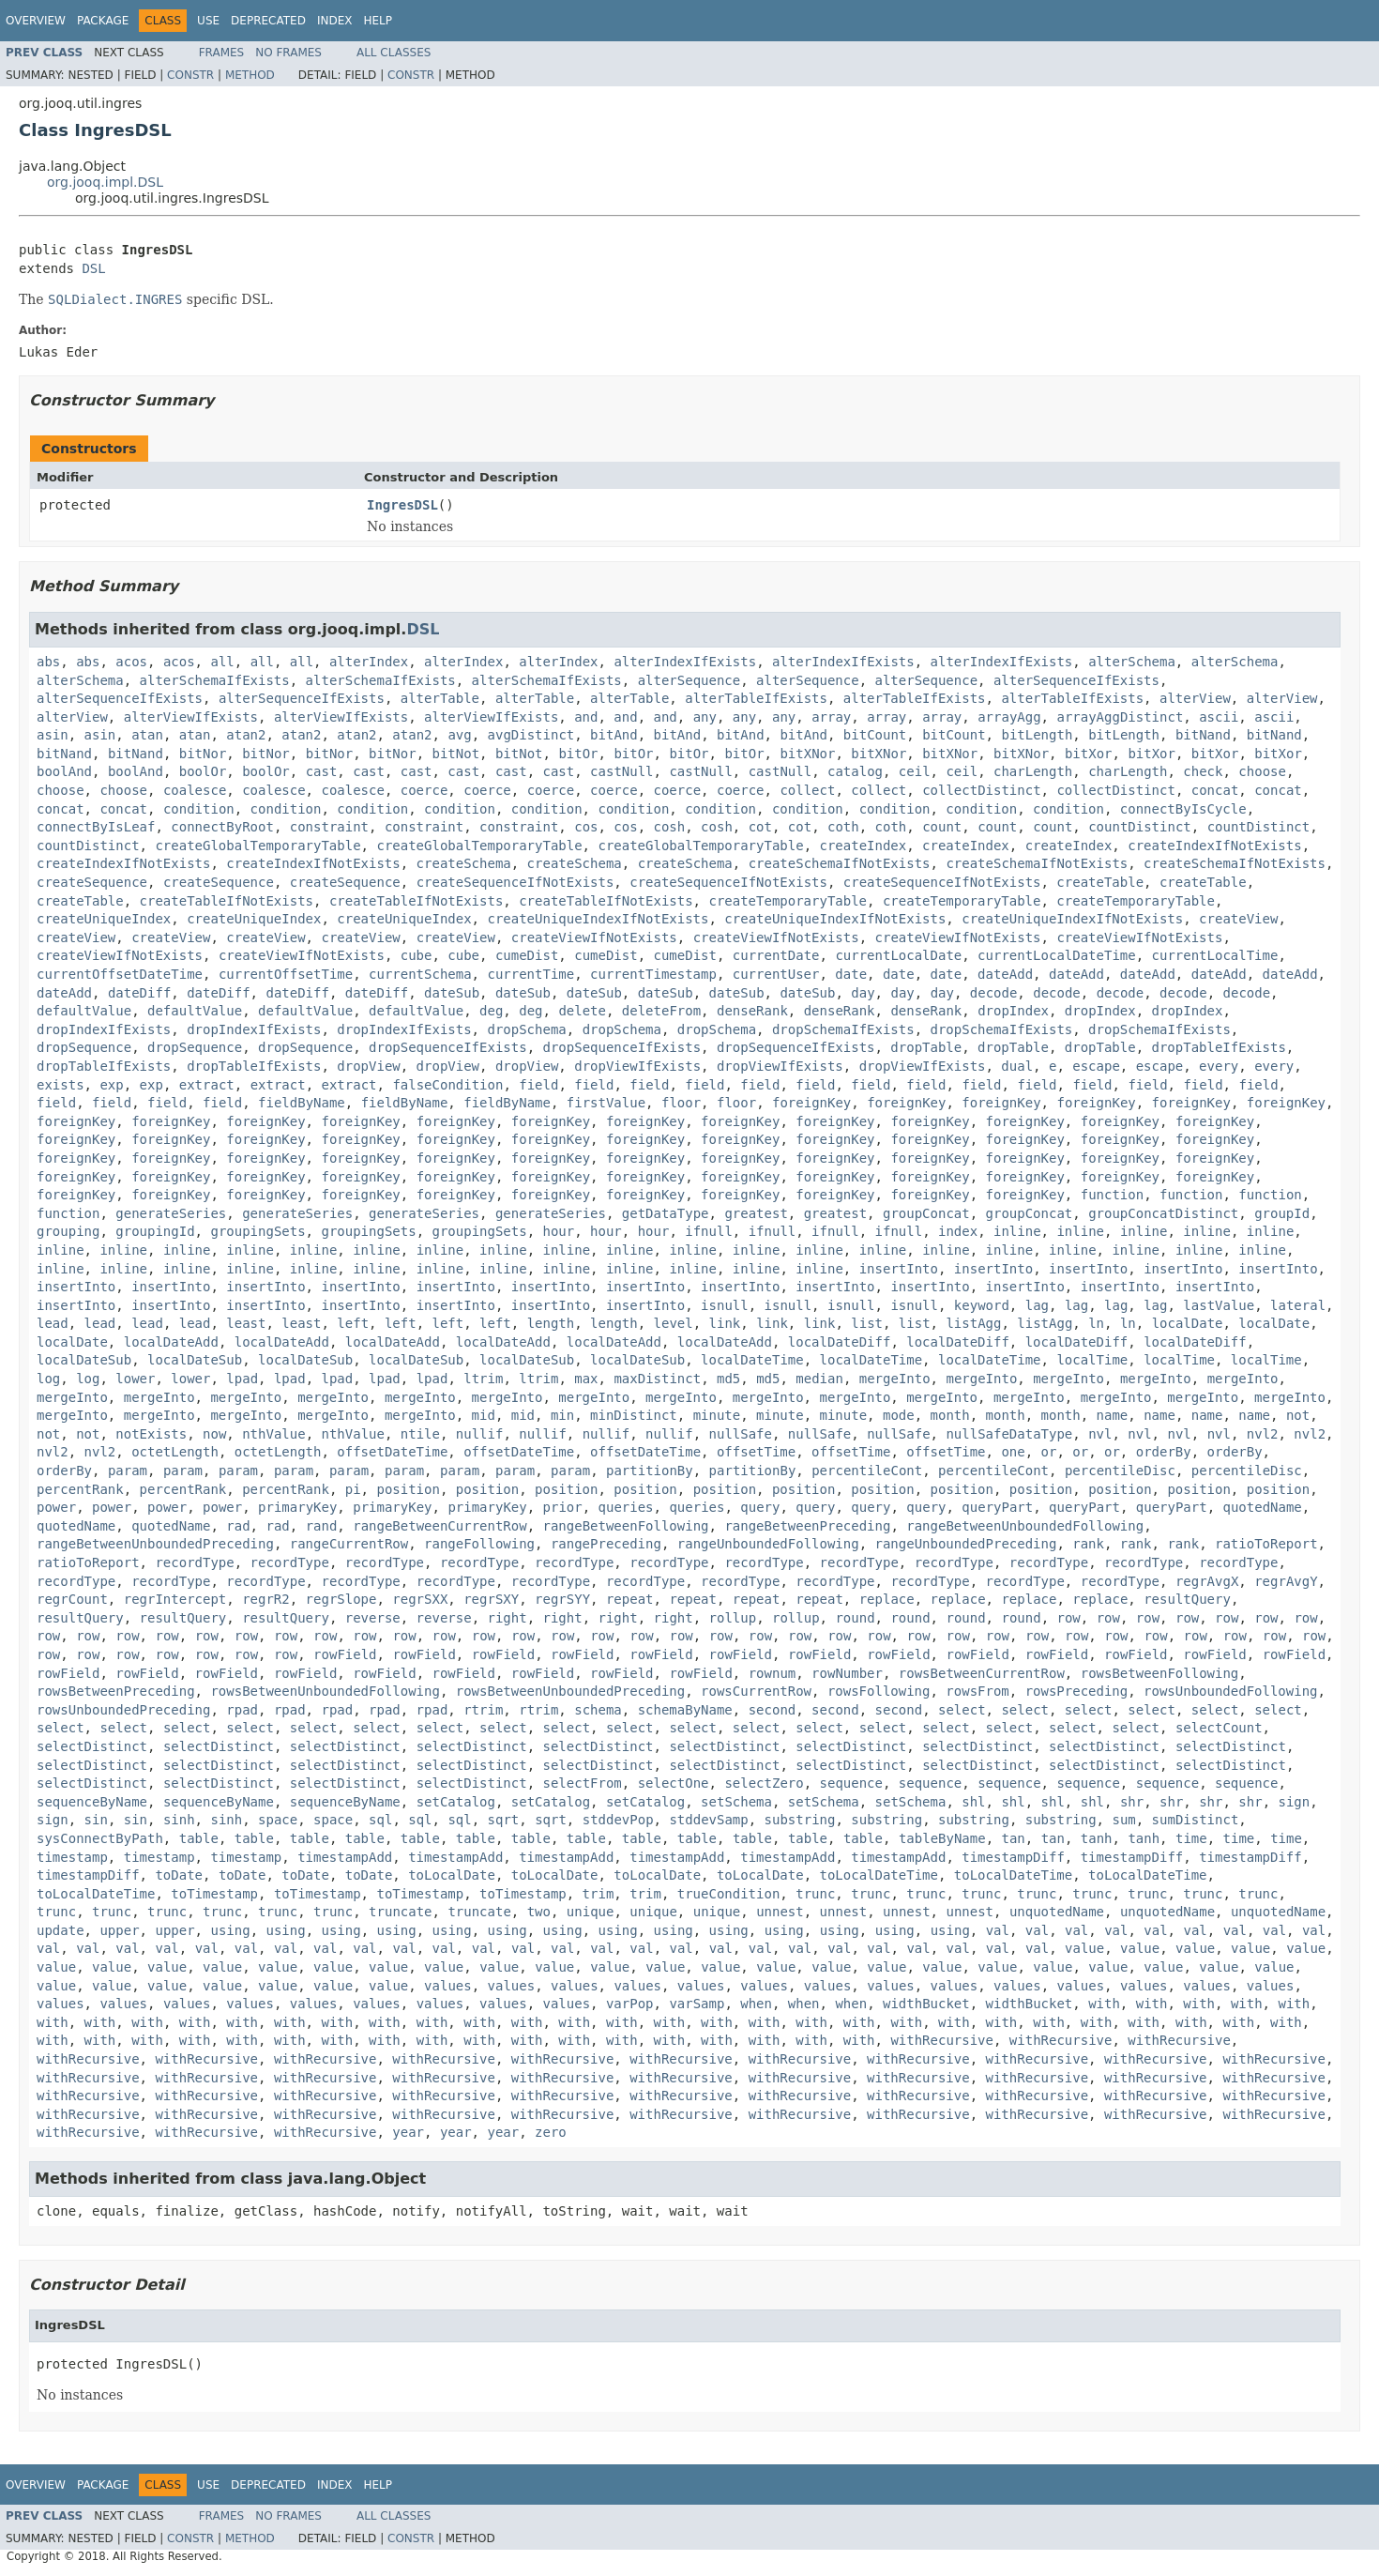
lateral (1298, 1305)
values (448, 1985)
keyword (981, 1305)
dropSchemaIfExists (843, 1029)
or (1049, 1451)
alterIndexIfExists (685, 661)
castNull (621, 771)
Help (377, 20)
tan (1013, 1838)
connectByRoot (222, 826)
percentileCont (866, 1470)
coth (843, 826)
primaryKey (297, 1507)
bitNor (203, 753)
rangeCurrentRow (349, 1543)
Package (103, 20)
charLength (1032, 771)
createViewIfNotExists (594, 937)
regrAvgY (1285, 1581)
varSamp (696, 2003)
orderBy (1163, 1451)
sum (1123, 1819)
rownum (772, 1673)
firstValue (606, 1102)
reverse (373, 1617)
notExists (151, 1433)
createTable (1100, 882)
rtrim (483, 1709)
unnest (780, 1911)
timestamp (72, 1857)
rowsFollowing (879, 1691)
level (673, 1323)
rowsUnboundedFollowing (1230, 1691)
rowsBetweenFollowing (1160, 1673)
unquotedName (1056, 1911)
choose (1262, 771)
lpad (242, 1378)
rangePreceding (606, 1543)
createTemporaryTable (787, 900)
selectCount (1219, 1727)
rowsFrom (977, 1691)
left (353, 1323)
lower (135, 1378)
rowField (344, 1654)
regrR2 (266, 1599)
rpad (242, 1709)
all (222, 661)
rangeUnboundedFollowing (768, 1543)
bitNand (1203, 734)
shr (1132, 1801)
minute (717, 1415)
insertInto (898, 1268)
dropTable (926, 1047)
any (705, 716)
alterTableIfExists (756, 698)
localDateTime (752, 1359)
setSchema (736, 1801)
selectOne (673, 1783)
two (539, 1911)
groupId (1282, 1213)
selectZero (763, 1783)
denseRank (752, 1010)
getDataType (665, 1213)
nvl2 (1263, 1433)
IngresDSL (402, 504)
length (551, 1323)
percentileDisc (1120, 1470)
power (56, 1507)
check (1202, 771)
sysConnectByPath (100, 1838)
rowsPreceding (1077, 1691)
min (562, 1415)
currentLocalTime (1215, 955)
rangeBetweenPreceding (807, 1525)
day (862, 992)
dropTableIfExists (1219, 1047)
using (230, 1930)
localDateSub (84, 1359)
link (725, 1323)
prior (563, 1507)
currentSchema (420, 974)
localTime (1092, 1359)
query (760, 1507)
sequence (851, 1783)
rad (238, 1525)
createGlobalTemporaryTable (257, 845)
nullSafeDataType (1009, 1433)
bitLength (1036, 734)
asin (52, 734)
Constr (190, 75)
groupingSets (257, 1231)
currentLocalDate (898, 955)
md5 (728, 1378)
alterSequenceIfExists (1076, 680)
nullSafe (740, 1433)
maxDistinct (657, 1378)
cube (416, 955)
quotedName (1262, 1507)
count (942, 826)
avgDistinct (531, 734)
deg (491, 1010)
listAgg (973, 1323)
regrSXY (491, 1599)
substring (800, 1819)
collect (807, 790)
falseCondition (447, 1084)
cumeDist (526, 955)
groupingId (154, 1231)
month (950, 1415)
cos (586, 826)
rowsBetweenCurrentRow (982, 1673)
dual (1017, 1066)
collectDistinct (981, 790)
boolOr (203, 771)
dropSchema (526, 1029)
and (586, 716)
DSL (93, 268)
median (819, 1378)
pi (353, 1489)
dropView (368, 1066)
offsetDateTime (392, 1451)
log (48, 1378)
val (997, 1930)
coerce (424, 790)
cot (760, 826)
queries (626, 1507)
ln (1096, 1323)
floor (681, 1102)
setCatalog (456, 1801)
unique (590, 1911)
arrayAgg (1008, 716)
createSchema (464, 863)
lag (1037, 1305)
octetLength (175, 1451)
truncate (400, 1911)
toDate (179, 1874)
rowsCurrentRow (756, 1691)
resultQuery (1187, 1599)
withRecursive (941, 2040)
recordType (194, 1562)
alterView (1195, 698)
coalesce (194, 790)
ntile (420, 1433)
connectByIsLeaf (96, 826)
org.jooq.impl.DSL (105, 182)
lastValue (1218, 1305)
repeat (630, 1599)
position (407, 1489)
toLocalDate (451, 1874)
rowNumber (847, 1673)
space (277, 1819)
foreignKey (811, 1102)
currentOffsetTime (286, 974)
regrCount (72, 1599)
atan (147, 734)
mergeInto (895, 1378)
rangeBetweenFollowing (626, 1525)
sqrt (504, 1819)
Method (250, 75)
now (214, 1433)
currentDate (776, 955)
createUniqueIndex (104, 918)
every (1218, 1066)
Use (208, 20)
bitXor (1089, 753)
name (1113, 1415)
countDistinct (1139, 826)
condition (199, 808)
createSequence (92, 882)
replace (887, 1599)
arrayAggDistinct (1119, 716)
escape (1096, 1066)
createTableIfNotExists (226, 900)
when (756, 2003)
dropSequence (84, 1047)
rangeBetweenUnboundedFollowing (1025, 1525)
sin (96, 1819)
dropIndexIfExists (104, 1029)
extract (207, 1084)
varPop (630, 2003)
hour (559, 1231)
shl (973, 1801)
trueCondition (728, 1893)
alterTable (440, 698)
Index (335, 20)
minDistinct (633, 1415)
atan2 (245, 734)
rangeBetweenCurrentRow (439, 1525)
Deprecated (268, 20)
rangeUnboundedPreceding (966, 1543)
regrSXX (419, 1599)
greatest (755, 1213)
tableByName (942, 1838)
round (854, 1617)
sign (1295, 1801)
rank (1088, 1543)
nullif (480, 1433)
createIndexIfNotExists (1214, 845)
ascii (1218, 716)
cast (322, 771)
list (867, 1323)
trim (598, 1893)
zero (551, 2132)
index (957, 1231)
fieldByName (301, 1102)
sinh (179, 1819)
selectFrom (582, 1783)
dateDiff (139, 992)
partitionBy (649, 1470)
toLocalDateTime (879, 1874)
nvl (1100, 1433)
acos (131, 661)
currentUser (776, 974)
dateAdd (1005, 974)
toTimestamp (214, 1893)
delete (582, 1010)
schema (598, 1709)
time (1191, 1838)
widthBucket (926, 2003)
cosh (670, 826)
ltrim (483, 1378)
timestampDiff (1013, 1857)
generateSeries (170, 1213)
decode (994, 992)
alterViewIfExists (191, 716)
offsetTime (756, 1451)
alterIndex (368, 661)
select (962, 1709)
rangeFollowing (479, 1543)
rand (322, 1525)
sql (380, 1819)
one (1012, 1451)
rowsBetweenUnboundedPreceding (570, 1691)
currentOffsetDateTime (120, 974)
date (851, 974)
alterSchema (1131, 661)
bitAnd (614, 734)
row (1068, 1617)
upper (119, 1930)
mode (899, 1415)
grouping (68, 1231)
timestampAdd (344, 1857)
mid (483, 1415)
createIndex (862, 845)
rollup (733, 1617)
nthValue (273, 1433)
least (245, 1323)
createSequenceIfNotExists (515, 882)
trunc (815, 1893)
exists (60, 1084)
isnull (725, 1305)
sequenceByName (92, 1801)
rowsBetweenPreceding (116, 1691)
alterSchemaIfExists (215, 680)
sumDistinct (1195, 1819)
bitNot (456, 753)
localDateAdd (171, 1341)
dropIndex (1013, 1010)
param (127, 1470)
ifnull (709, 1231)
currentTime (530, 974)
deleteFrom (661, 1010)
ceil (915, 771)
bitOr (578, 753)
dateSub (451, 992)
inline (1017, 1231)
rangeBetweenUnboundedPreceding (155, 1543)
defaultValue (84, 1010)
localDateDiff (839, 1341)
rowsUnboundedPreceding (123, 1709)
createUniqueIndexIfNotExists (597, 918)
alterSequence (689, 680)
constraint (329, 826)
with (1104, 2003)
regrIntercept (175, 1599)
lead (52, 1323)
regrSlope (341, 1599)
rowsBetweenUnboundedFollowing (324, 1691)
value (1084, 1948)
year (408, 2132)
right (506, 1617)
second (772, 1709)
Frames (222, 52)
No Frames (288, 52)
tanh (1097, 1838)
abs (48, 661)
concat (1215, 790)
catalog (855, 771)
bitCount (874, 734)
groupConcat (926, 1213)
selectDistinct (92, 1746)
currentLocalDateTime (1056, 955)
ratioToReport (1266, 1543)
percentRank (80, 1489)
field (538, 1084)
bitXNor (807, 753)
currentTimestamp (653, 974)
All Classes (393, 52)
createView (1238, 918)
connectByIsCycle (1183, 808)
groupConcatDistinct (1163, 1213)
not (1298, 1415)
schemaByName (685, 1709)
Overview (36, 20)
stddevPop (618, 1819)
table (199, 1838)
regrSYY (562, 1599)
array (831, 716)
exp (111, 1084)
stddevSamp (708, 1819)
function (1112, 1194)
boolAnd (64, 771)
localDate (1187, 1323)
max (586, 1378)
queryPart (997, 1507)
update (60, 1930)
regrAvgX (1206, 1581)
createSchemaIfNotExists (840, 863)
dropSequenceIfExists (448, 1047)
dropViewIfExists (637, 1066)
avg (459, 734)
